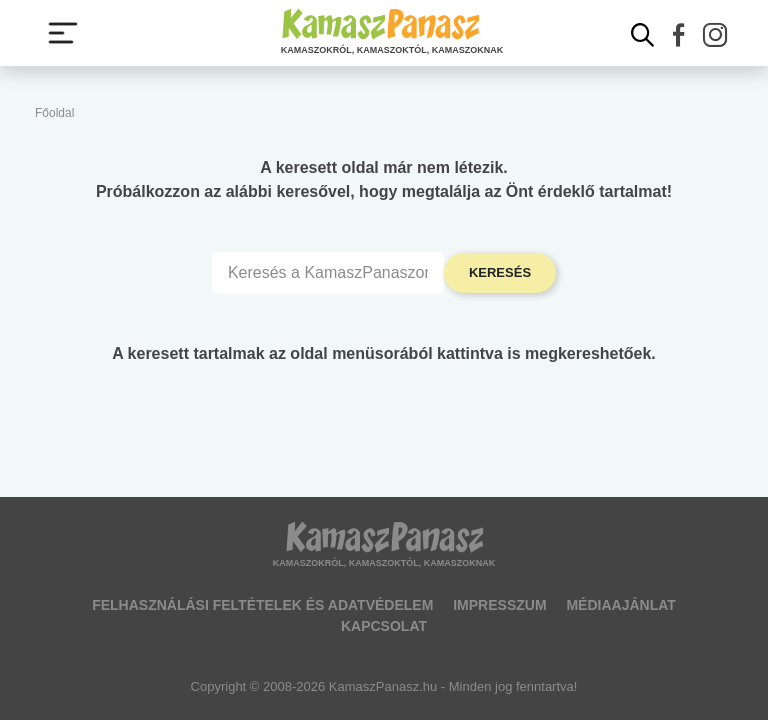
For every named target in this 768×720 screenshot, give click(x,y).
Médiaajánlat (620, 605)
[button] (679, 35)
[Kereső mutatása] (643, 35)
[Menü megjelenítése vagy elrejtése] (63, 33)
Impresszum (499, 605)
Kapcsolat (384, 626)
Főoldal (54, 113)
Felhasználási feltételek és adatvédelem (262, 605)
